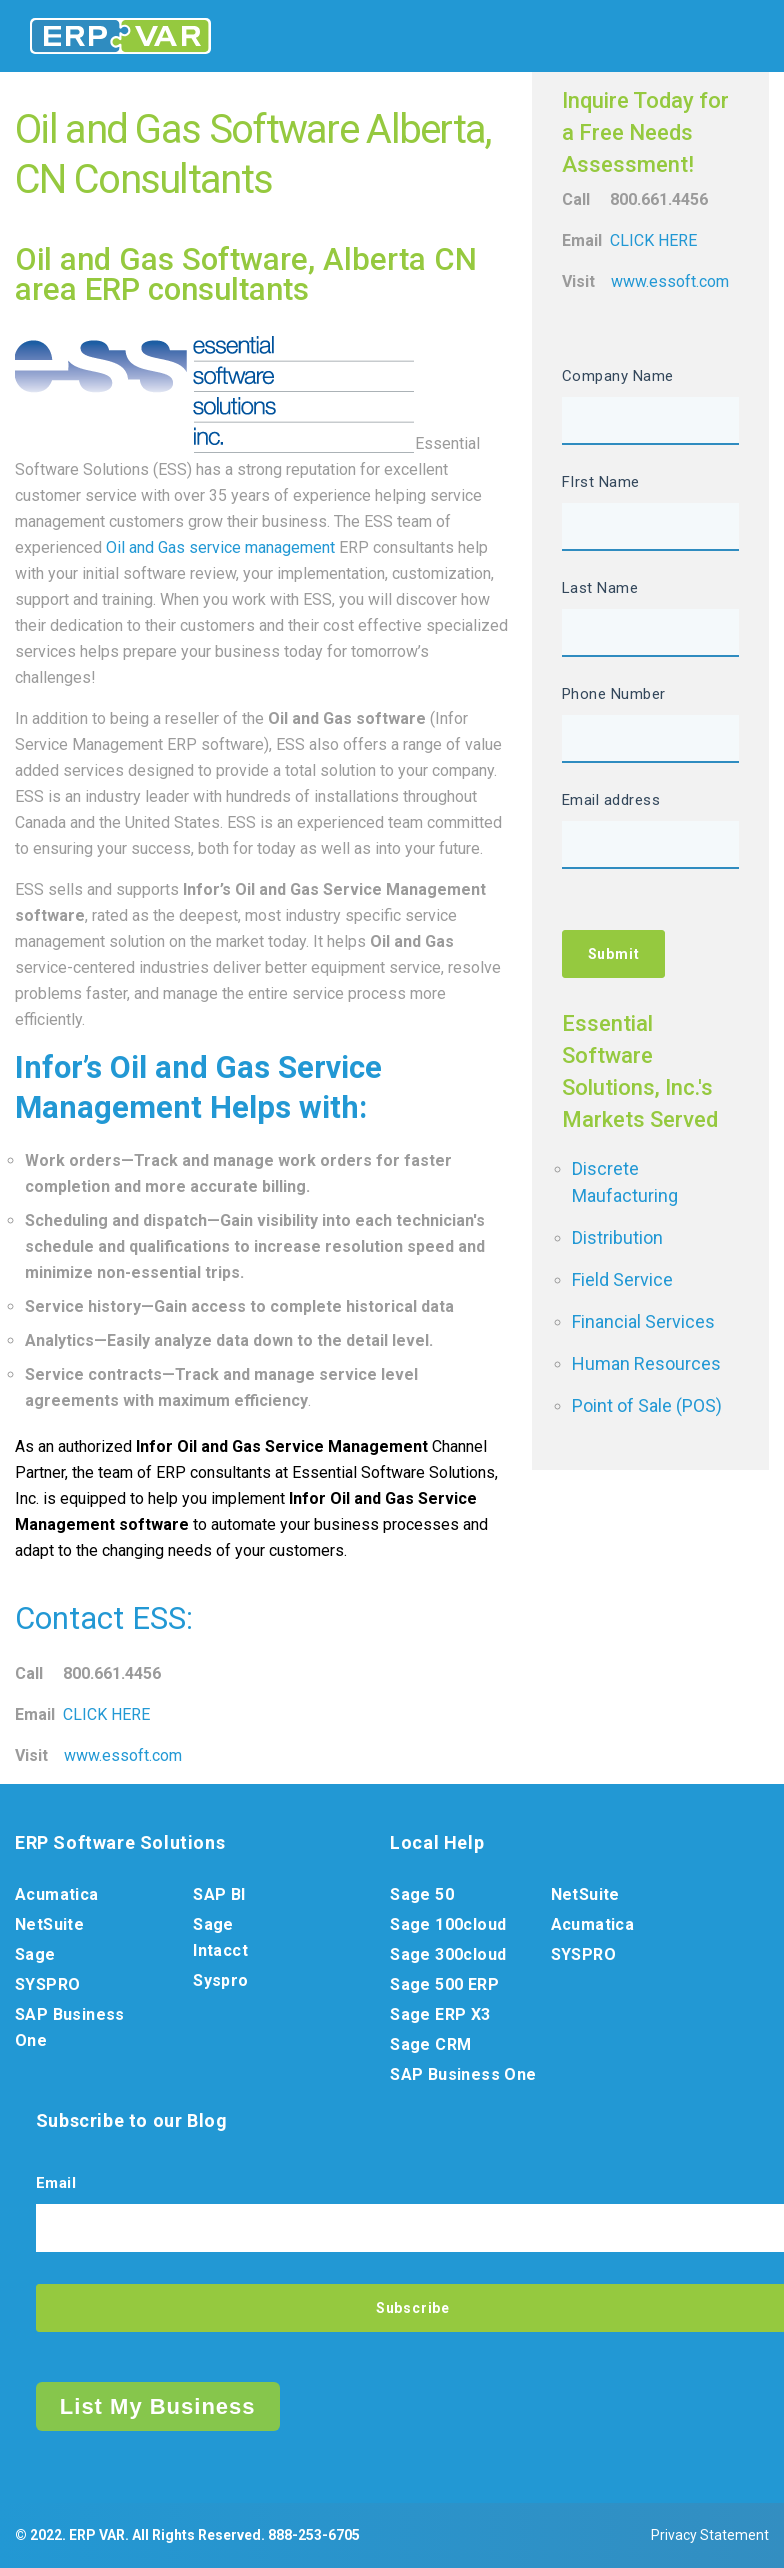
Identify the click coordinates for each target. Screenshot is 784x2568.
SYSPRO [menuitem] (47, 1984)
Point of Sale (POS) (647, 1405)
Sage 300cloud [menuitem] (448, 1954)
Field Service (622, 1279)
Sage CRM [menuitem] (430, 2044)
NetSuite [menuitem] (49, 1924)
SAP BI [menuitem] (219, 1894)
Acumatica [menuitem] (57, 1894)
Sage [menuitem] (35, 1954)
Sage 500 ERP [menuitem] (444, 1984)
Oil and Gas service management (220, 547)
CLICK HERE (106, 1714)
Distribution (617, 1237)
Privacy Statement (710, 2535)
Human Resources (646, 1363)
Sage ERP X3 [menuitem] (440, 2014)
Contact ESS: (104, 1618)
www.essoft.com (123, 1755)
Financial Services (643, 1321)
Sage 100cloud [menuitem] (448, 1924)
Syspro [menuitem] (220, 1980)
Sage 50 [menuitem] (422, 1894)
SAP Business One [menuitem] (70, 2027)
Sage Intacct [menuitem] (220, 1937)
